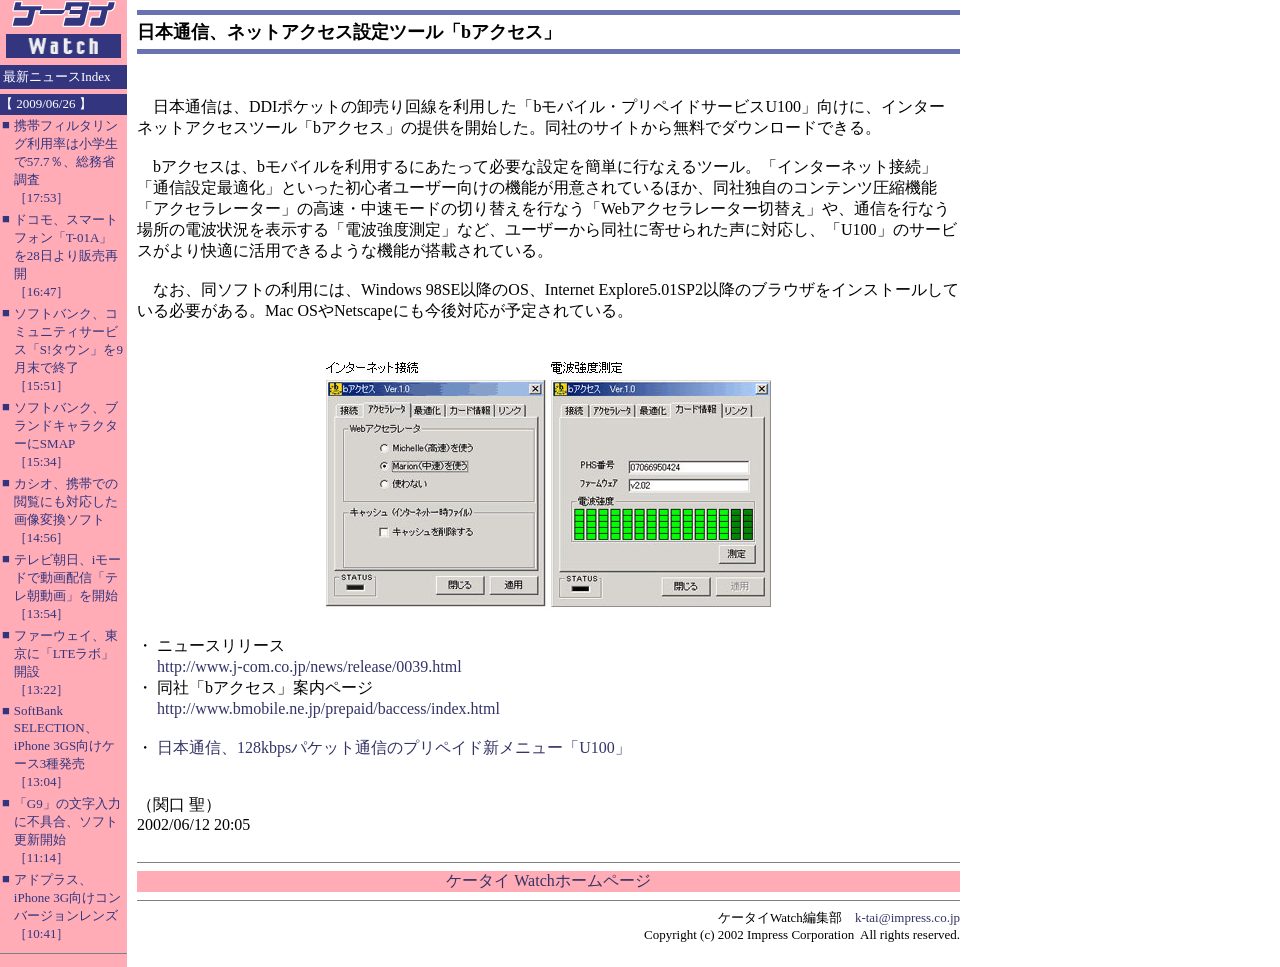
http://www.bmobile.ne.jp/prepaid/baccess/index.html (328, 708)
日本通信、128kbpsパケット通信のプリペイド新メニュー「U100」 (394, 747)
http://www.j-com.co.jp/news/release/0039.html (309, 666)
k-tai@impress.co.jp (907, 917)
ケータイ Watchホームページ (548, 880)
